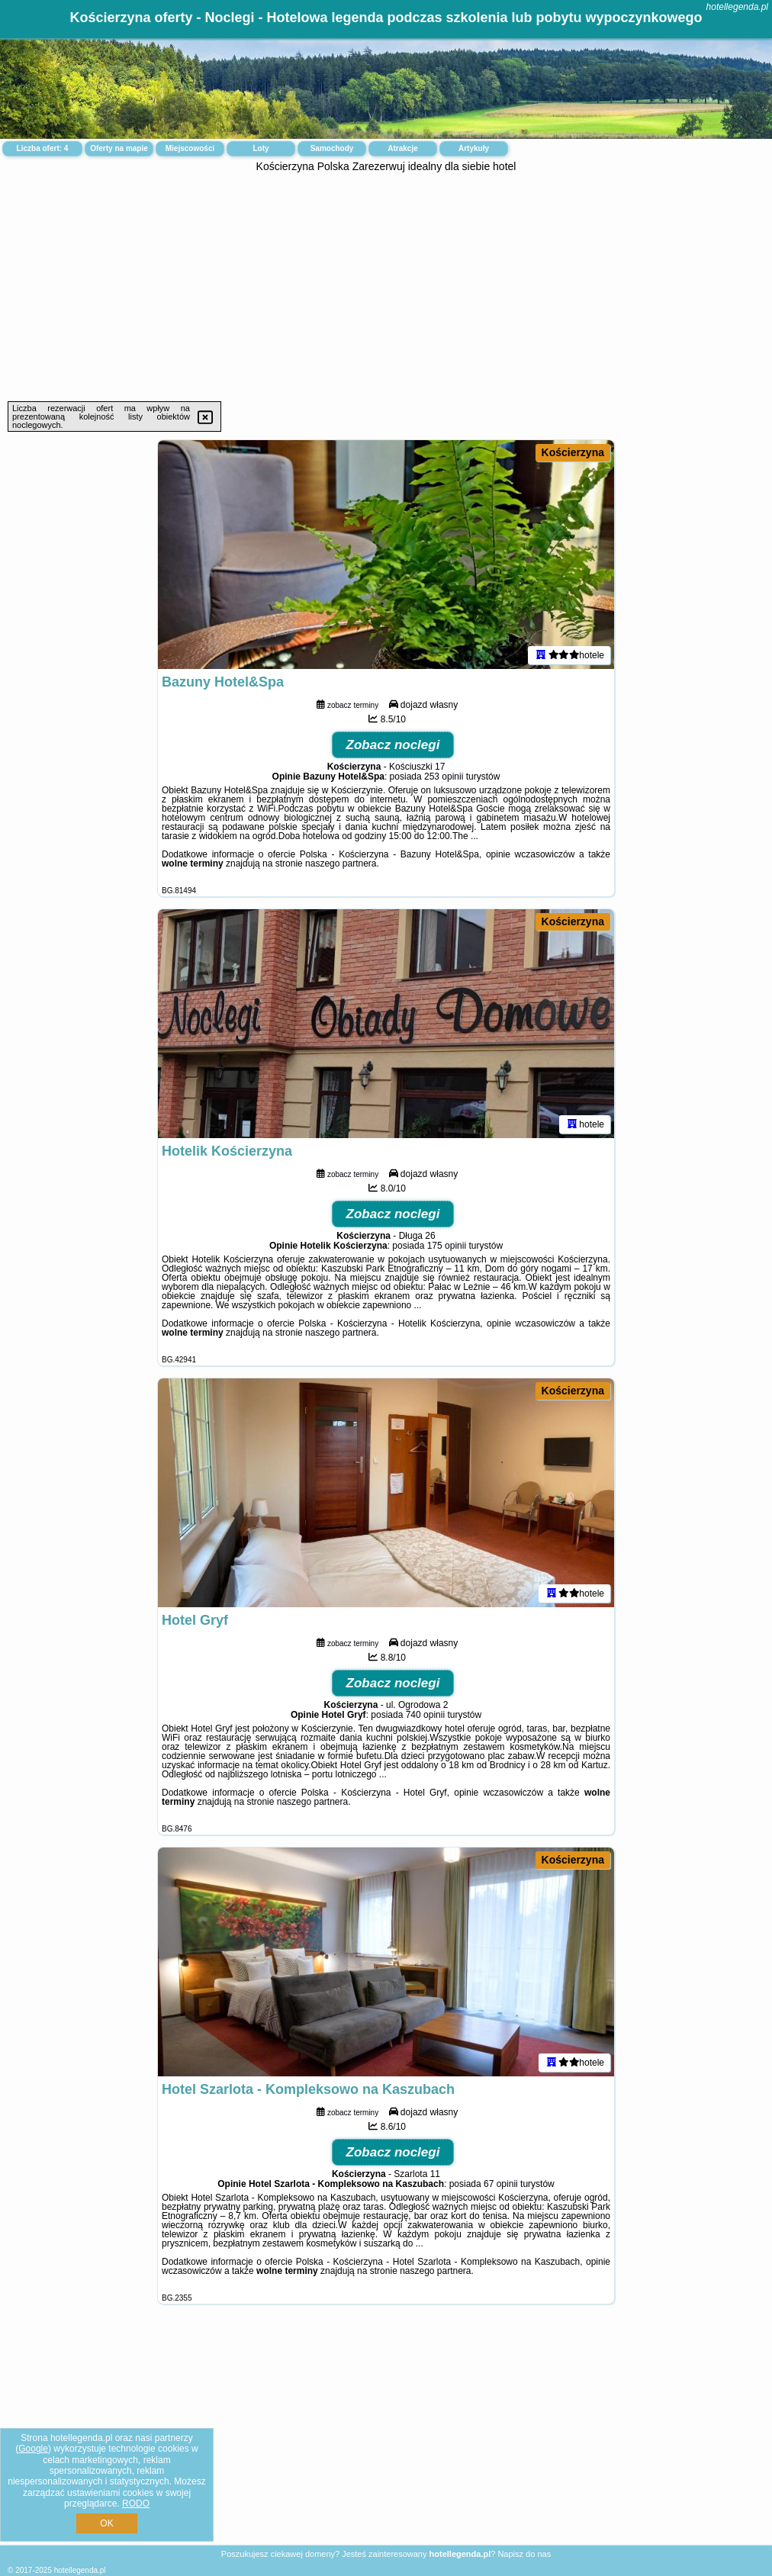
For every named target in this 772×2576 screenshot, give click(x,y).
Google (33, 2448)
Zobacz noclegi (393, 745)
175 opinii (446, 1245)
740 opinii (425, 1714)
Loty (261, 148)
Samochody (332, 148)
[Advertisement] (386, 287)
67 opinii (501, 2184)
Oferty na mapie (119, 148)
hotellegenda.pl (737, 7)
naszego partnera (340, 863)
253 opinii (443, 776)
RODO (136, 2503)
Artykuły (473, 148)
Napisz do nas (524, 2553)
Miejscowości (190, 148)
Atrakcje (402, 148)
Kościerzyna (573, 452)
